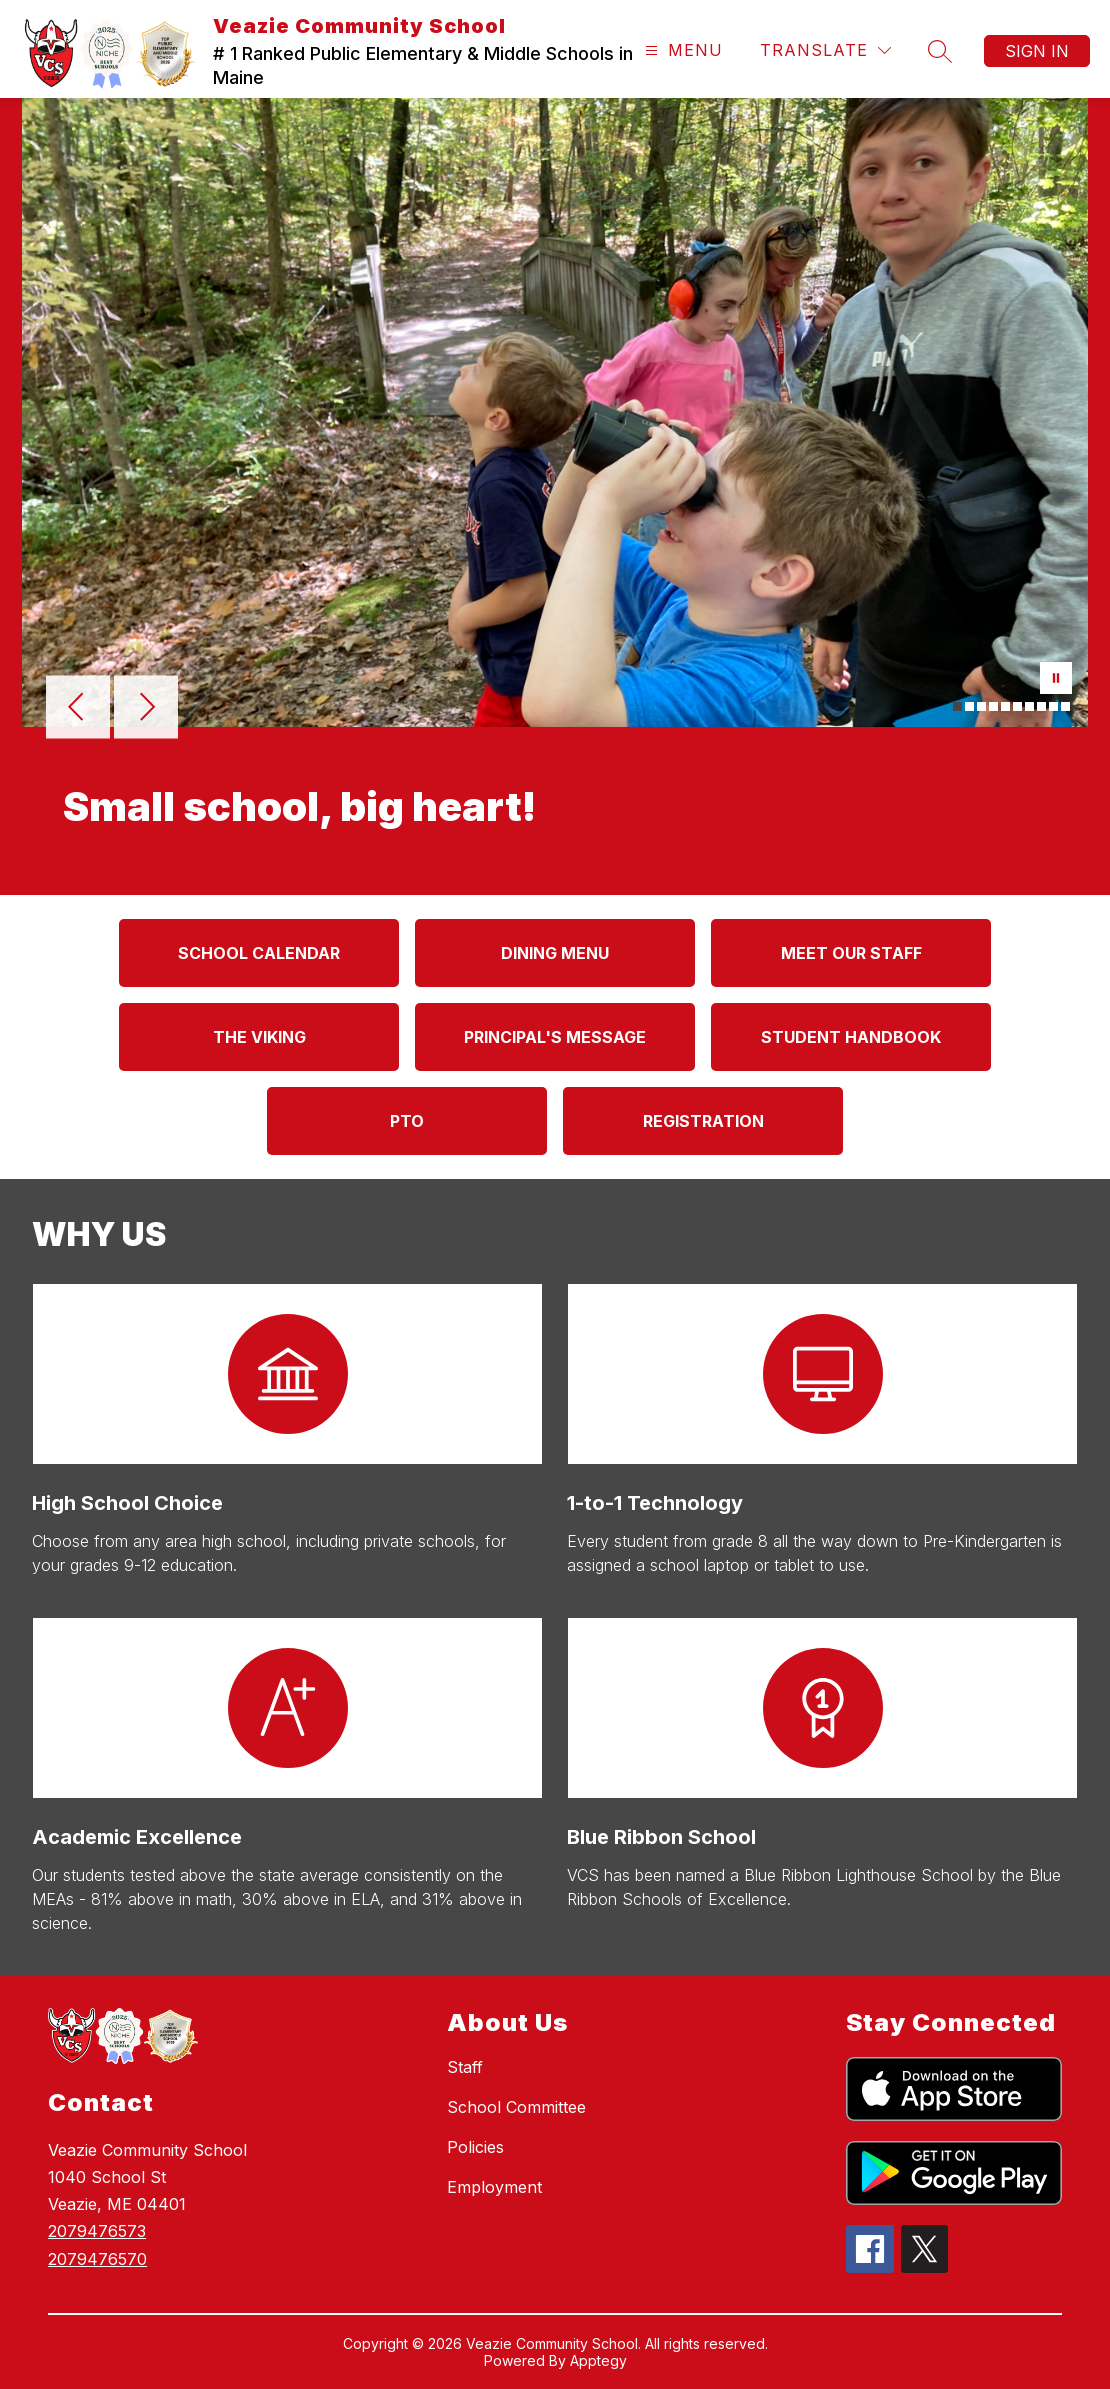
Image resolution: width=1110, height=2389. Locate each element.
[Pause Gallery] (1056, 680)
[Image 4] (993, 706)
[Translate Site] (825, 50)
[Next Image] (146, 709)
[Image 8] (1041, 706)
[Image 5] (1005, 706)
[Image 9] (1053, 706)
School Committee (516, 2107)
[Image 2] (969, 706)
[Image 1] (957, 706)
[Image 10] (1065, 706)
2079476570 (97, 2259)
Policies (475, 2147)
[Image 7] (1029, 706)
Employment (494, 2187)
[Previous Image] (78, 709)
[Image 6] (1017, 706)
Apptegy (598, 2360)
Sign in (1037, 51)
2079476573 (97, 2231)
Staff (465, 2067)
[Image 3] (981, 706)
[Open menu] (681, 50)
